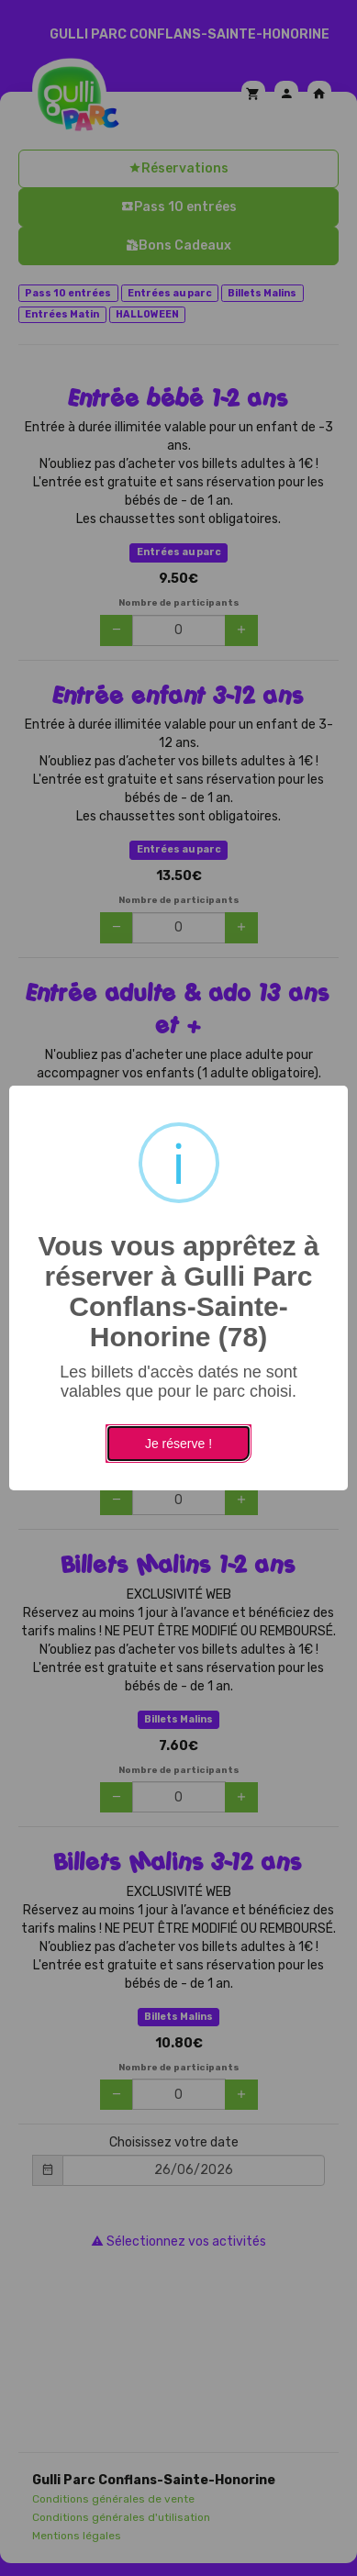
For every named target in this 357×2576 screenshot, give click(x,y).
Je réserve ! (178, 1443)
